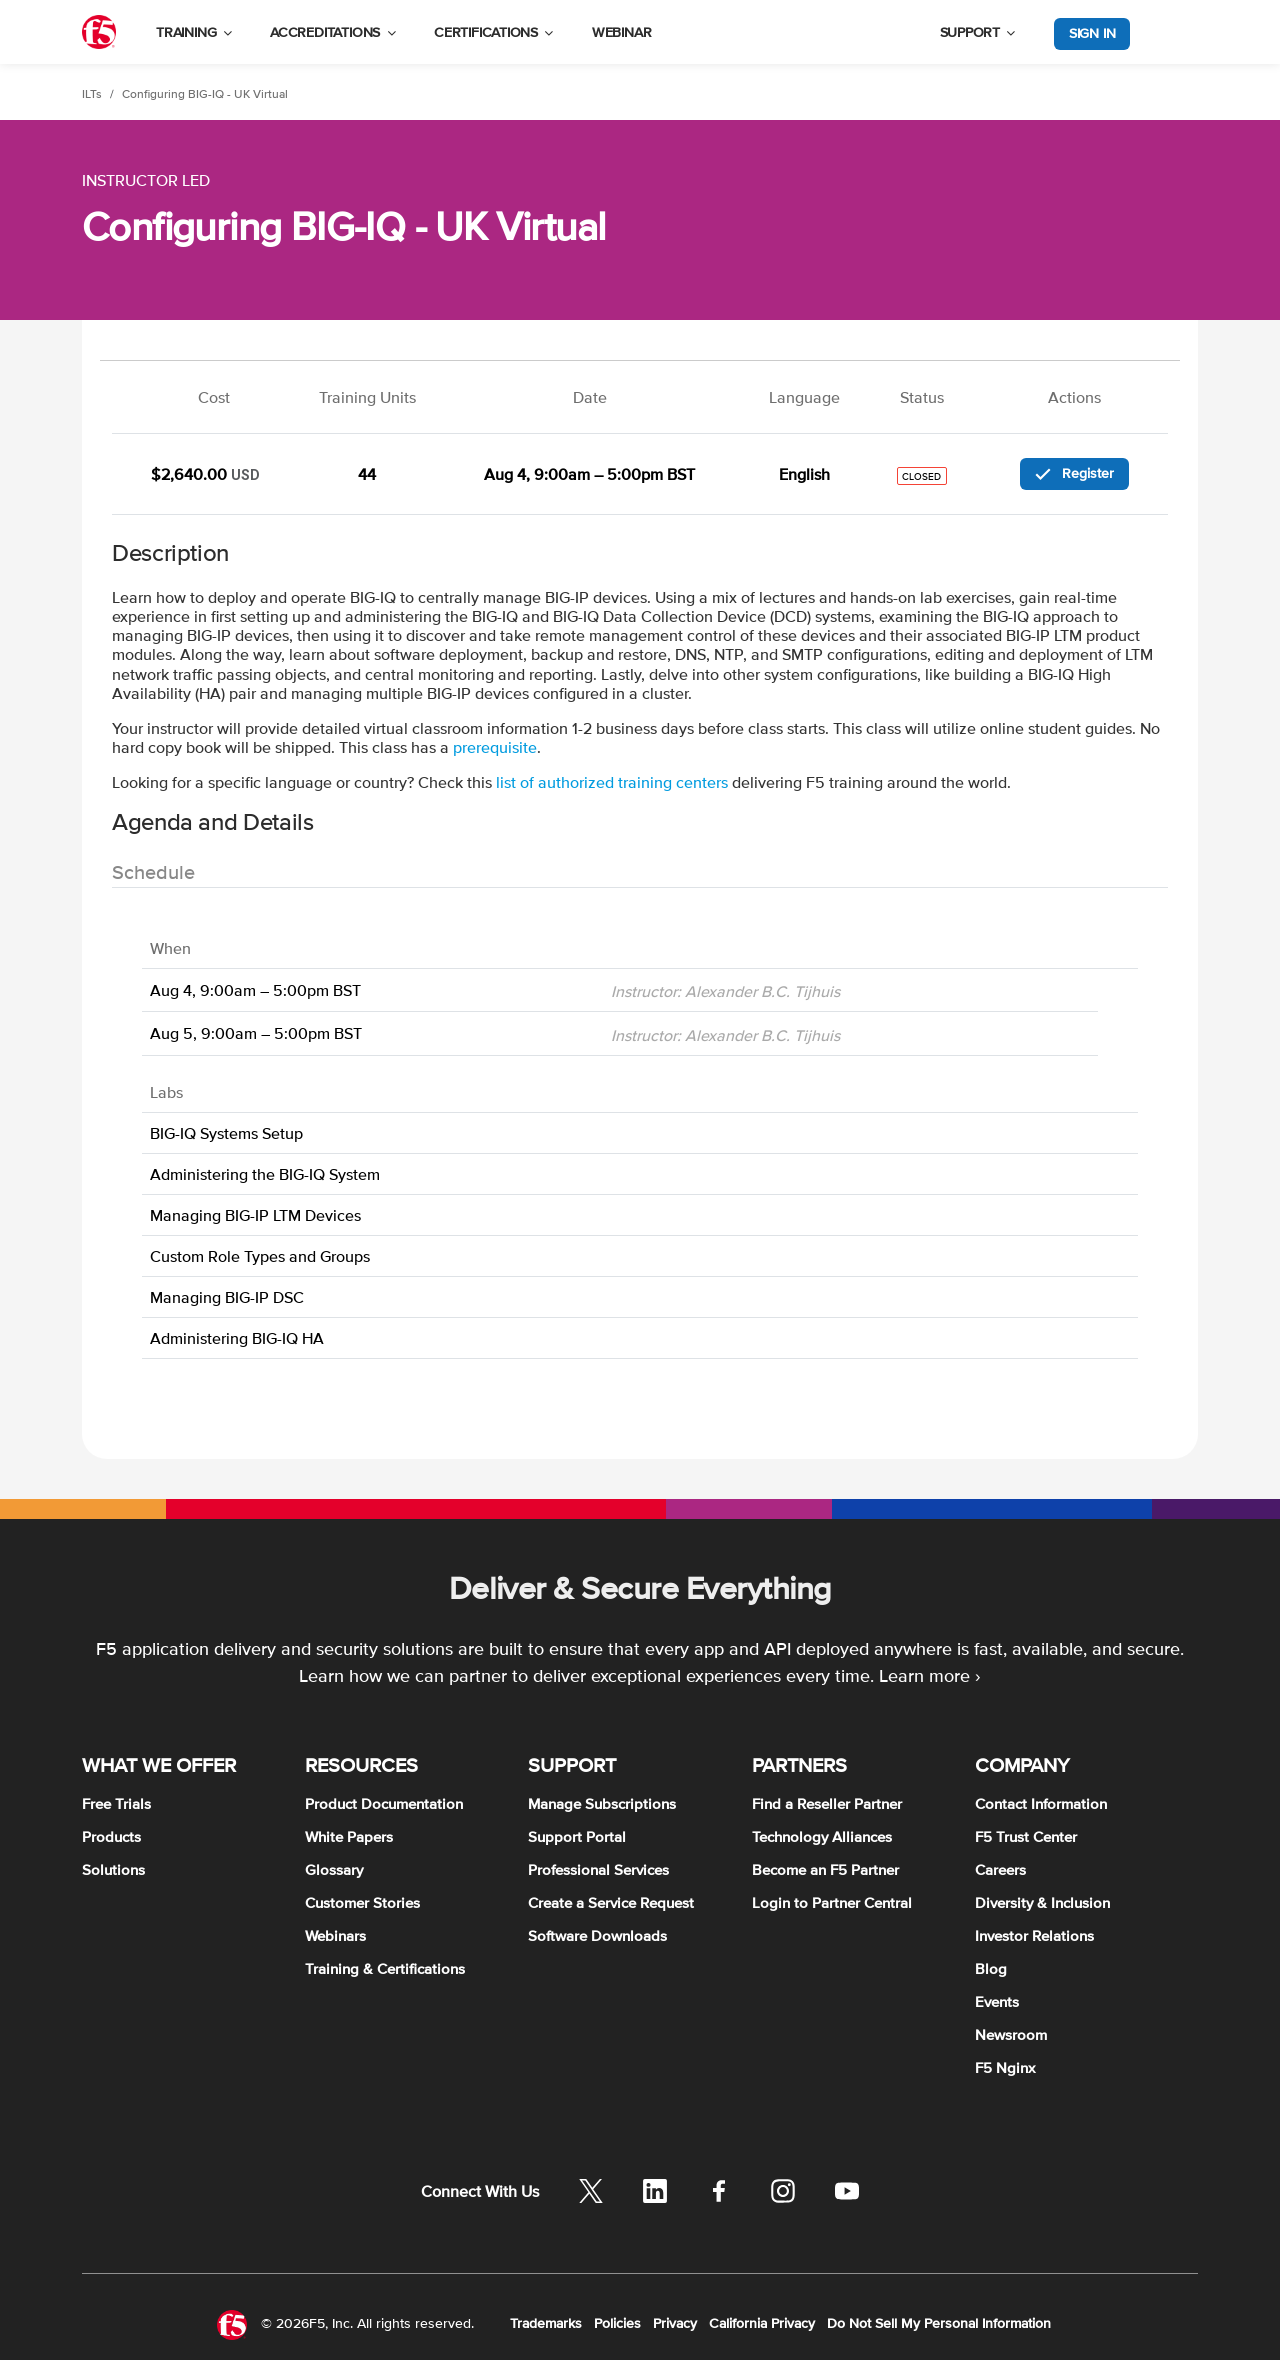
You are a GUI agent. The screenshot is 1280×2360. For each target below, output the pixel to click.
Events (997, 2001)
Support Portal (577, 1836)
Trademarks (546, 2323)
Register (1074, 473)
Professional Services (598, 1869)
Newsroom (1011, 2034)
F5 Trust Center (1026, 1836)
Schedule (153, 872)
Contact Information (1041, 1803)
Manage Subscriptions (602, 1803)
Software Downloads (597, 1935)
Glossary (334, 1869)
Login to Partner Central (832, 1902)
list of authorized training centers (612, 782)
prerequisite (495, 747)
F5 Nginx (1005, 2067)
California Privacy (762, 2323)
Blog (991, 1968)
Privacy (675, 2323)
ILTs (92, 94)
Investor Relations (1034, 1935)
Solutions (113, 1869)
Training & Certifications (385, 1968)
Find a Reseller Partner (827, 1803)
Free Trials (116, 1803)
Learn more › (930, 1675)
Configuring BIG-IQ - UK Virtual (205, 94)
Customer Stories (362, 1902)
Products (111, 1836)
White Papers (349, 1836)
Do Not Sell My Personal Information (939, 2323)
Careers (1000, 1869)
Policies (617, 2323)
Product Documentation (384, 1803)
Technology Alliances (822, 1836)
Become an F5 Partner (825, 1869)
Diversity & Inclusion (1042, 1902)
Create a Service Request (611, 1902)
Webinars (335, 1935)
